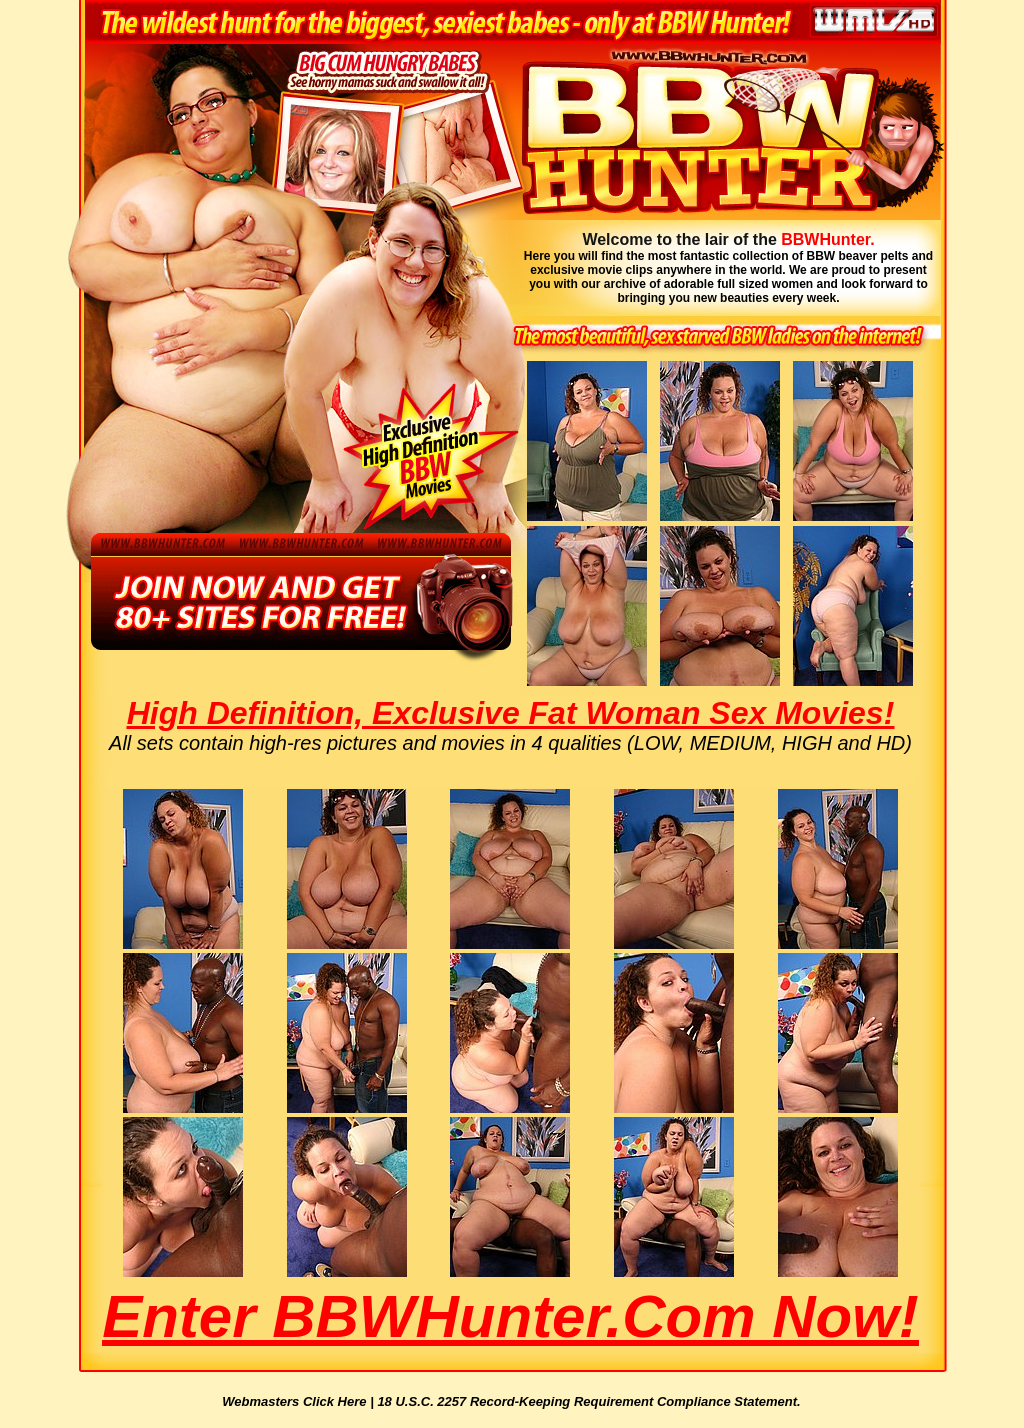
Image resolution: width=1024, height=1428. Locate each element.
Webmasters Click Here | (299, 1401)
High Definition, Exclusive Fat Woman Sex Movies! (511, 713)
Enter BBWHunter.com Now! (510, 1316)
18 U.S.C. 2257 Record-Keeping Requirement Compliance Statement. (588, 1401)
